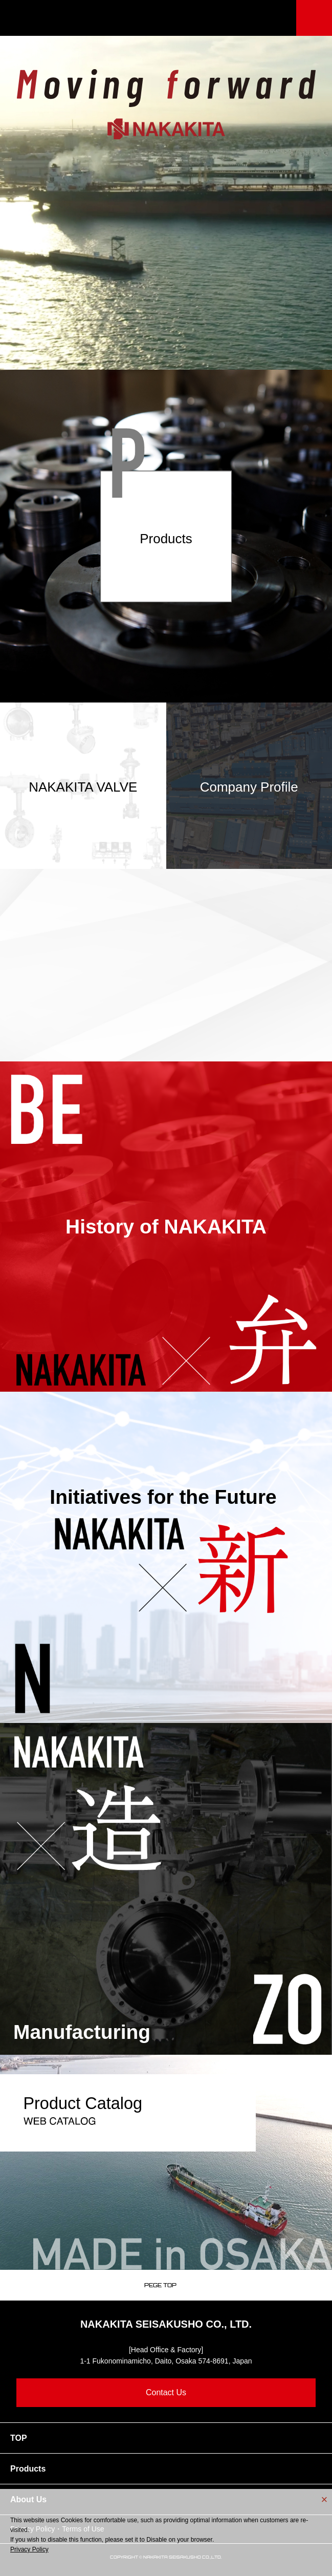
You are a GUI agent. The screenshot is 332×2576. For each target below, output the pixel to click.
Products (28, 2468)
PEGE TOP (160, 2285)
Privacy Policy (29, 2549)
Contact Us (166, 2392)
